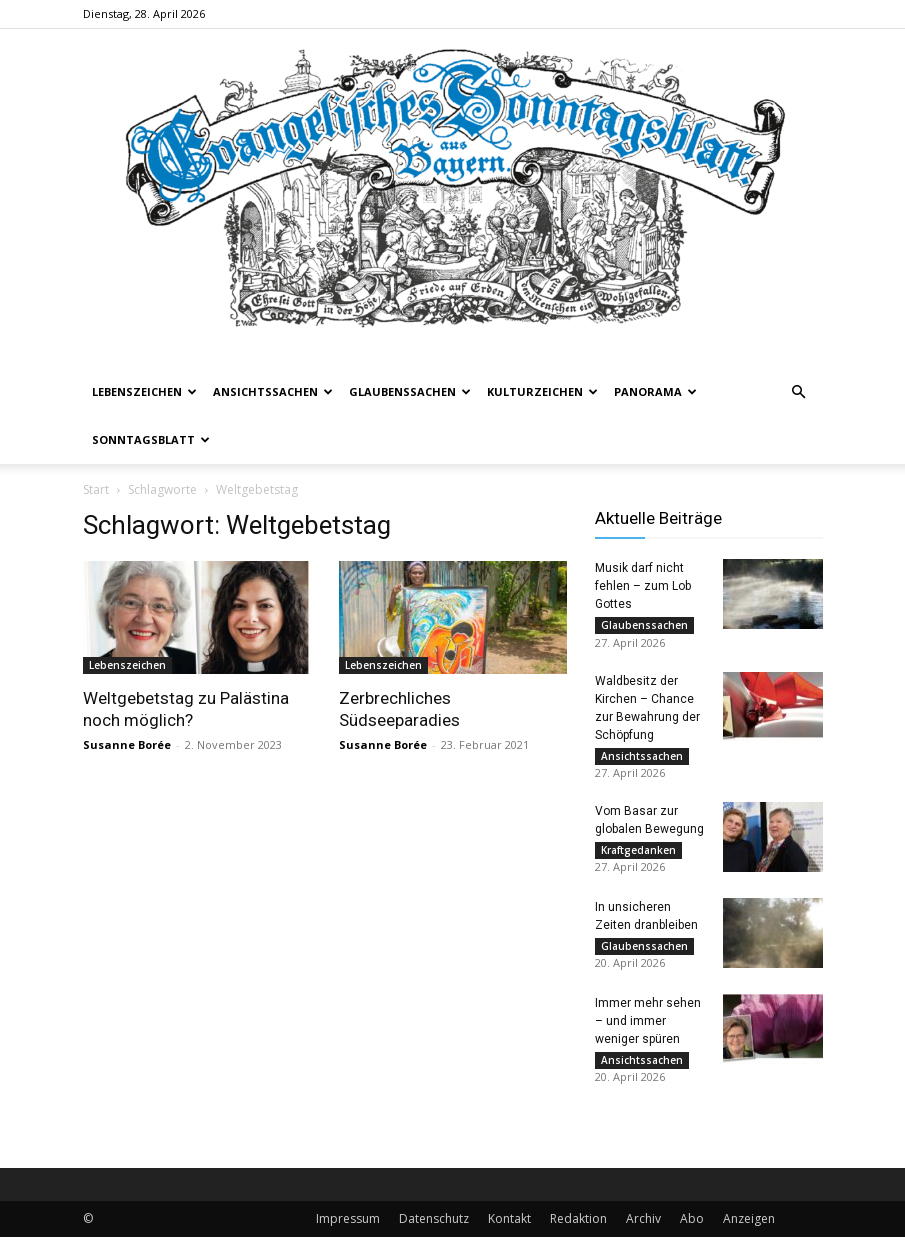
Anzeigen (749, 1238)
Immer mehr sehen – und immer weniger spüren (648, 1036)
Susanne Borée (127, 744)
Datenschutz (434, 1238)
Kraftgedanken (638, 859)
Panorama (655, 391)
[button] (799, 392)
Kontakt (509, 1238)
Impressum (348, 1238)
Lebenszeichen (144, 391)
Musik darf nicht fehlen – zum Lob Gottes (643, 586)
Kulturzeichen (542, 391)
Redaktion (578, 1238)
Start (96, 489)
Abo (692, 1238)
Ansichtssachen (273, 391)
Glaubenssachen (410, 391)
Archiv (643, 1238)
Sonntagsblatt (151, 439)
